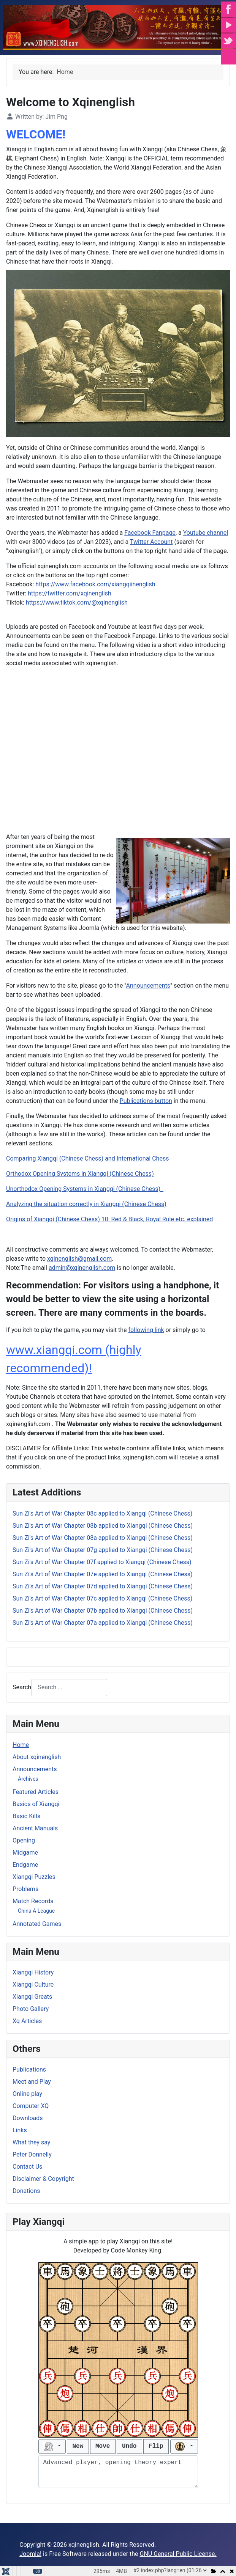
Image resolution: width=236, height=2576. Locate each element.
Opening (24, 1840)
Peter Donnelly (32, 2154)
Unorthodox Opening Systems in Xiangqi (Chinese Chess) (84, 1188)
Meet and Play (32, 2081)
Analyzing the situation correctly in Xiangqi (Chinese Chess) (86, 1204)
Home (21, 1744)
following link (146, 1330)
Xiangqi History (33, 1972)
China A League (36, 1911)
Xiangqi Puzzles (34, 1876)
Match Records (33, 1901)
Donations (26, 2190)
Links (20, 2130)
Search (22, 1687)
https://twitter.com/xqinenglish (69, 593)
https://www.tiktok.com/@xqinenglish (77, 602)
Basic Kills (26, 1816)
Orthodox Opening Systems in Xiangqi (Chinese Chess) (80, 1173)
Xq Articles (27, 2021)
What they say (31, 2142)
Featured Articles (36, 1791)
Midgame (25, 1852)
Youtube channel (205, 532)
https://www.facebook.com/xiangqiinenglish (95, 584)
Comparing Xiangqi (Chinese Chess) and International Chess (87, 1158)
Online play (27, 2093)
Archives (28, 1779)
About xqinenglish (37, 1757)
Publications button (146, 1100)
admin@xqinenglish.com (82, 1267)
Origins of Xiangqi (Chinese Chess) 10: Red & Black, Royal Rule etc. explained (109, 1219)
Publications (29, 2069)
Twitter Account (151, 541)
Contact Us (28, 2166)
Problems (25, 1889)
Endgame (25, 1864)
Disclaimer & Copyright (43, 2178)
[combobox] (69, 1687)
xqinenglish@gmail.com (79, 1258)
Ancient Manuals (35, 1828)
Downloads (28, 2118)
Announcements (35, 1769)
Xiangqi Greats (32, 1996)
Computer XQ (31, 2105)
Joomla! (30, 2553)
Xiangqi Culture (33, 1984)
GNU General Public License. (178, 2553)
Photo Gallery (31, 2008)
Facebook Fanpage (150, 532)
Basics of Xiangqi (36, 1804)
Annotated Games (37, 1923)
